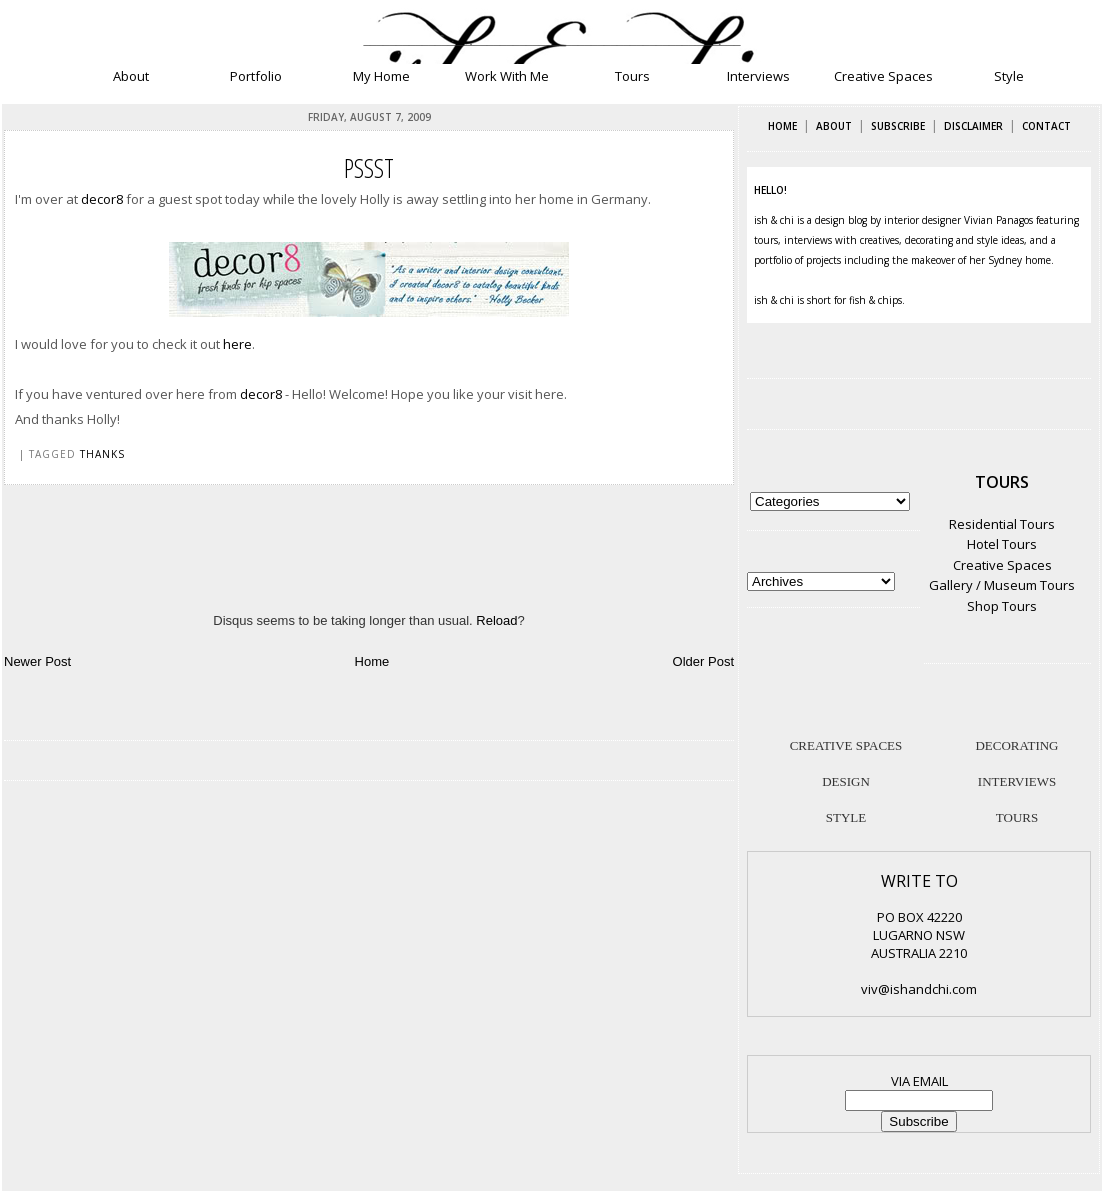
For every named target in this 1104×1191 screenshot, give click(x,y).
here (237, 344)
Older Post (703, 661)
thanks (102, 454)
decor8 (102, 199)
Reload (496, 620)
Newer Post (37, 661)
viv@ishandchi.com (919, 989)
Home (372, 661)
